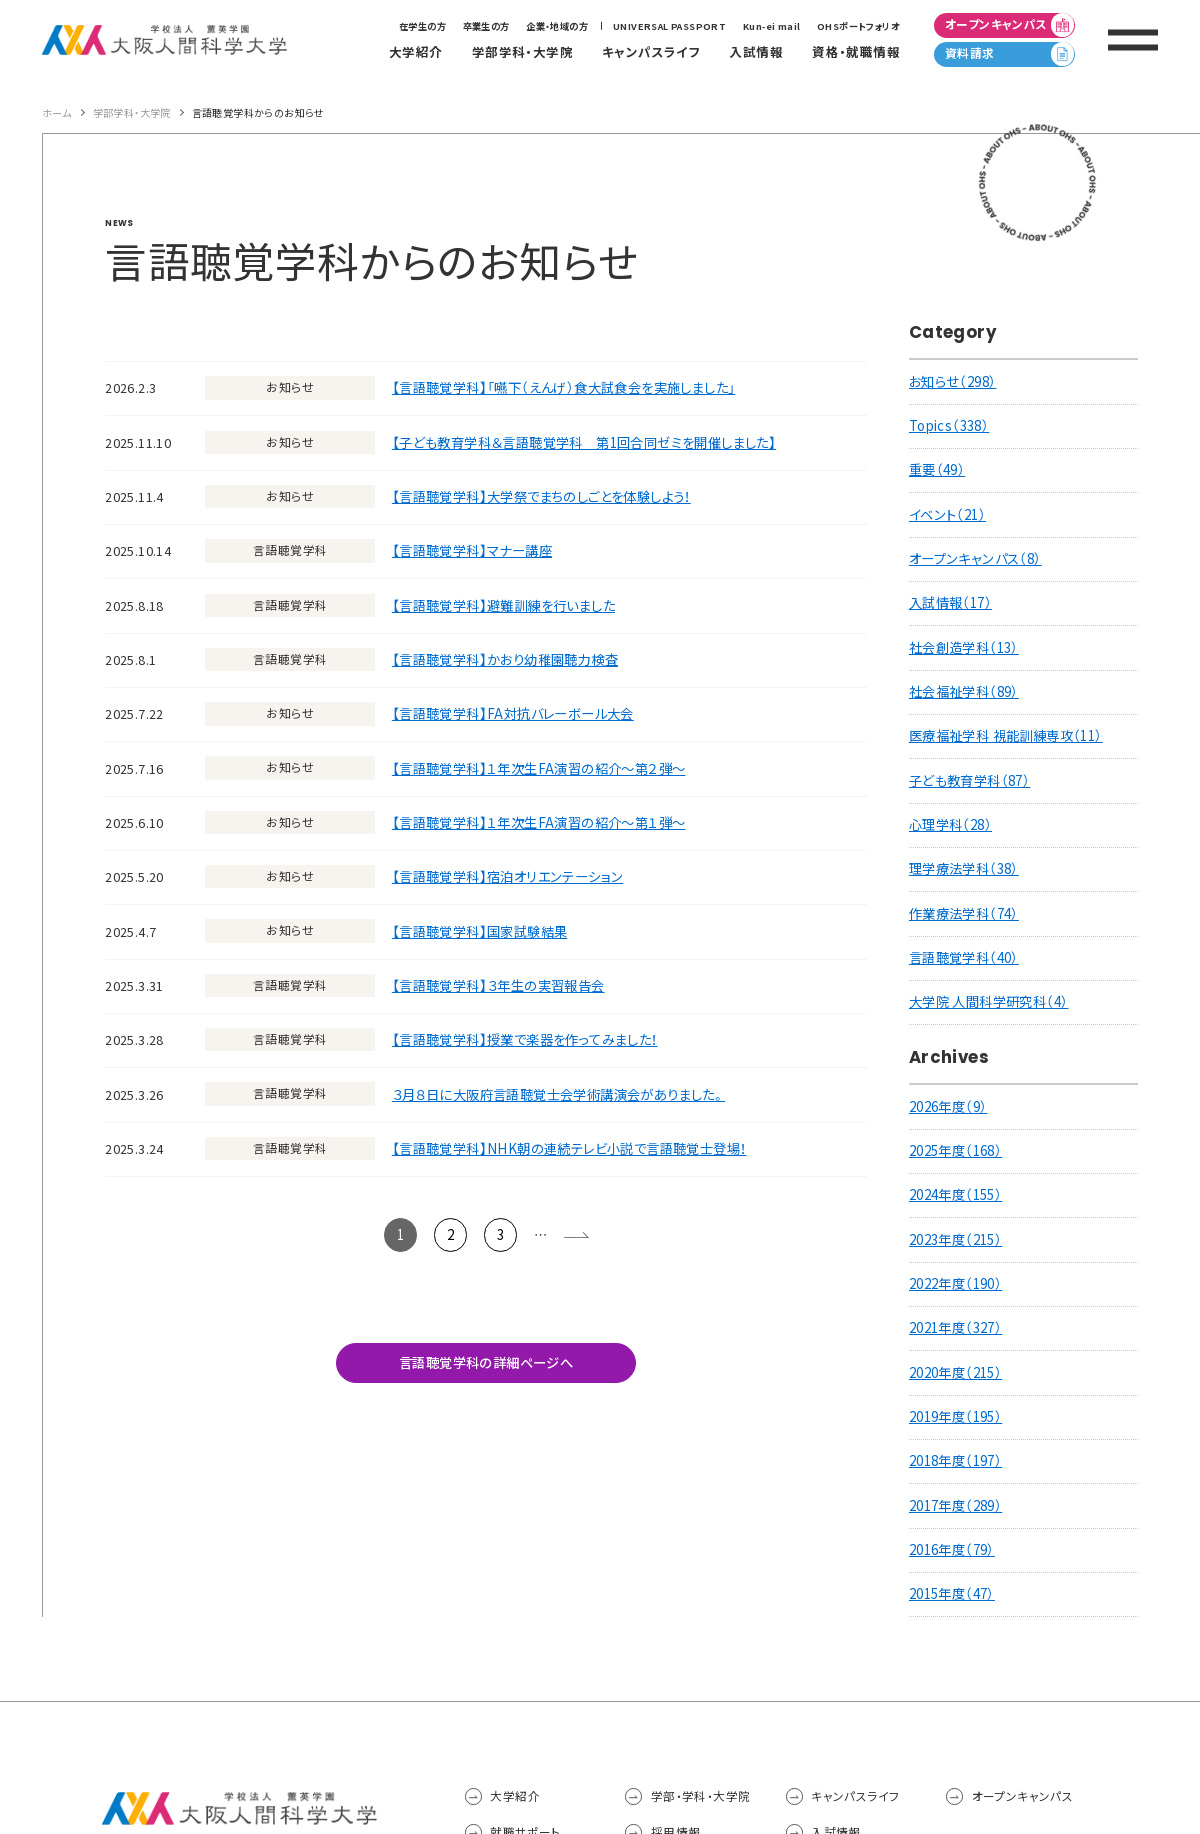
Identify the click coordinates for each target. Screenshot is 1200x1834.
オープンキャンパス (1009, 24)
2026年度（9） (948, 1106)
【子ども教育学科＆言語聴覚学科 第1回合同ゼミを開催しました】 (584, 442)
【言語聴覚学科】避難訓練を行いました (503, 605)
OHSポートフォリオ (858, 26)
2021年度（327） (955, 1327)
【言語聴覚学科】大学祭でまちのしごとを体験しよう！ (541, 496)
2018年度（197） (955, 1460)
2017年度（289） (955, 1505)
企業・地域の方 (557, 26)
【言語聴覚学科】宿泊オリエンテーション (508, 876)
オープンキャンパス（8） (975, 558)
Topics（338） (949, 425)
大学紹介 (515, 1796)
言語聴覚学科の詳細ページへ (486, 1362)
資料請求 (1009, 53)
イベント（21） (947, 514)
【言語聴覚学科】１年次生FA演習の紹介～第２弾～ (539, 768)
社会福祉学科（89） (964, 691)
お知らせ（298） (953, 381)
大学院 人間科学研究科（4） (989, 1001)
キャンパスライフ (855, 1796)
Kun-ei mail (771, 26)
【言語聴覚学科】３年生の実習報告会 (498, 985)
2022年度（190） (955, 1283)
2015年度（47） (952, 1593)
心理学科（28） (950, 824)
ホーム (57, 112)
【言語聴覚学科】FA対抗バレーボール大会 (513, 713)
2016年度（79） (952, 1549)
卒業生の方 (486, 26)
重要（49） (937, 469)
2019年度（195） (955, 1416)
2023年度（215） (955, 1239)
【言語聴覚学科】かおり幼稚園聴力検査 (505, 659)
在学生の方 (422, 26)
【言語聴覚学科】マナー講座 (472, 550)
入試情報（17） (950, 602)
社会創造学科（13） (964, 647)
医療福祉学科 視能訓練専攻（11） (1006, 735)
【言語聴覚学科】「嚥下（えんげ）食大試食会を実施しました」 (564, 387)
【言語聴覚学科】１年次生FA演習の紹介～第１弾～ (539, 822)
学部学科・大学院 (132, 112)
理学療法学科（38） (964, 868)
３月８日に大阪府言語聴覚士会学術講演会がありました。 (558, 1094)
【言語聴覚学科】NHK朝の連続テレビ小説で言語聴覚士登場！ (569, 1148)
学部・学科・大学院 (701, 1796)
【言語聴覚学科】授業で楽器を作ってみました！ (525, 1039)
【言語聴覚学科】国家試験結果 (480, 931)
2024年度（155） (955, 1194)
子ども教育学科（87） (969, 780)
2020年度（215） (955, 1372)
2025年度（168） (955, 1150)
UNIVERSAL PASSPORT (669, 26)
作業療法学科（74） (964, 913)
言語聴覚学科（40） (964, 957)
